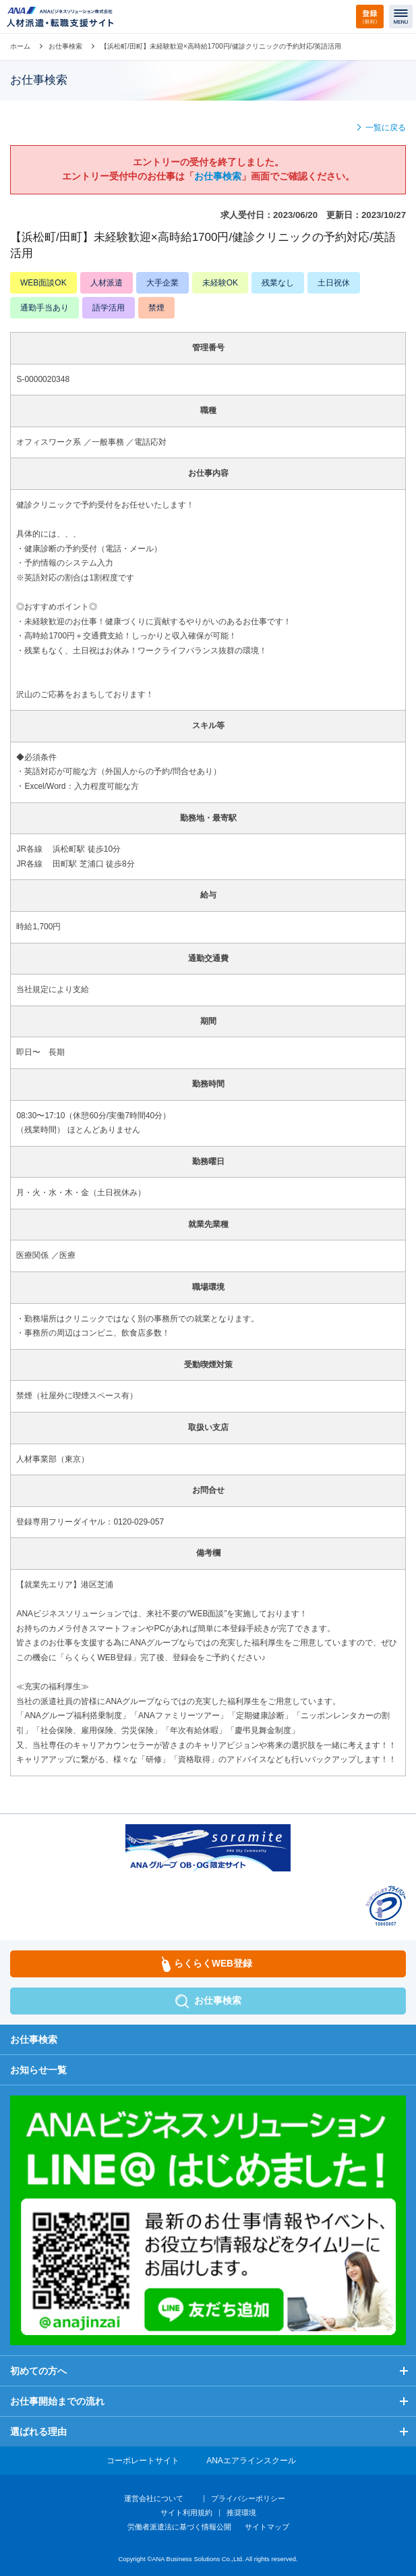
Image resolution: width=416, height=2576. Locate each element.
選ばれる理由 (38, 2431)
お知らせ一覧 (38, 2069)
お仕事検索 (65, 46)
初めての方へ (38, 2370)
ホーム (20, 46)
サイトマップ (267, 2527)
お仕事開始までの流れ (57, 2401)
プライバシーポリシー (248, 2498)
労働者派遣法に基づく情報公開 (179, 2527)
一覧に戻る (385, 127)
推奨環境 (241, 2513)
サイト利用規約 (186, 2513)
